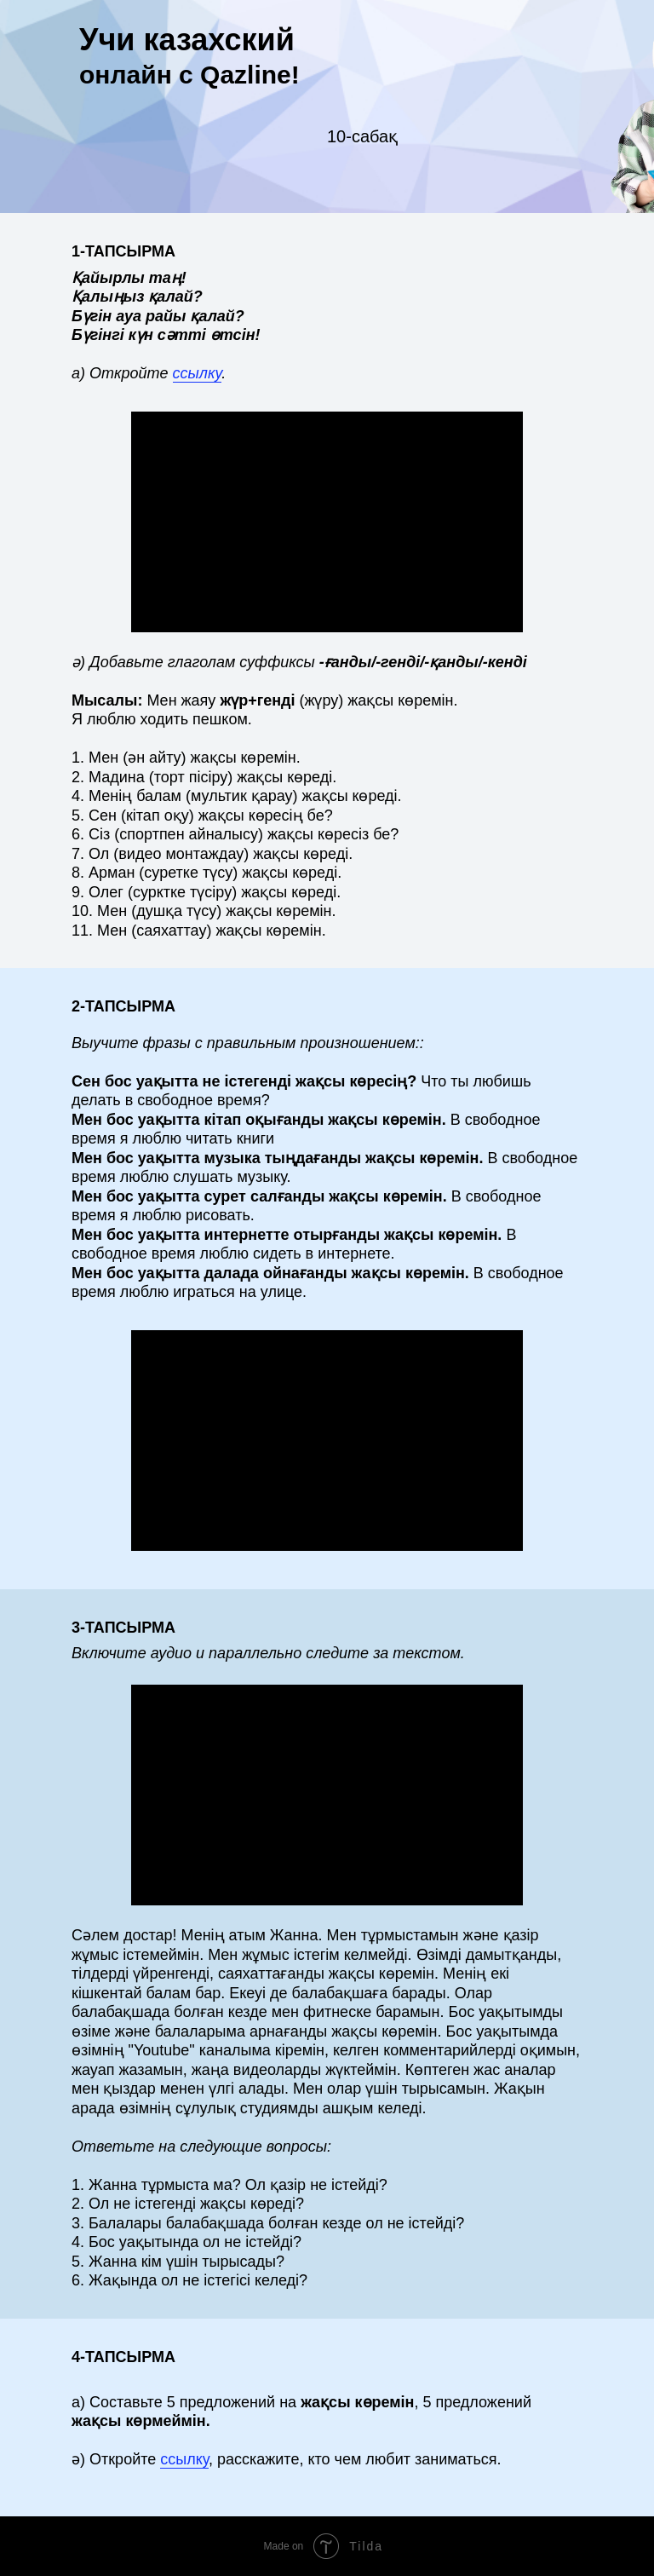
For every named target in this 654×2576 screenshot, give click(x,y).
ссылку (197, 373)
